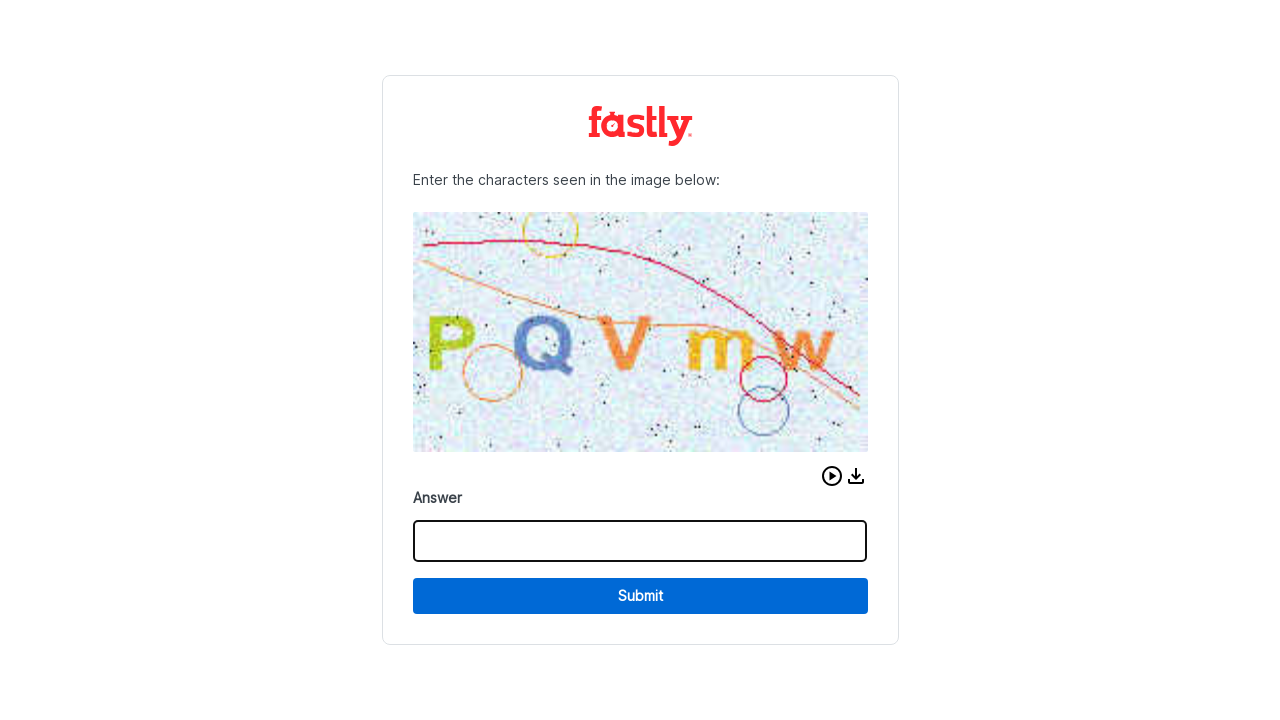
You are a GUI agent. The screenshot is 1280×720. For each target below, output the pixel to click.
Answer (437, 497)
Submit (640, 595)
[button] (832, 476)
